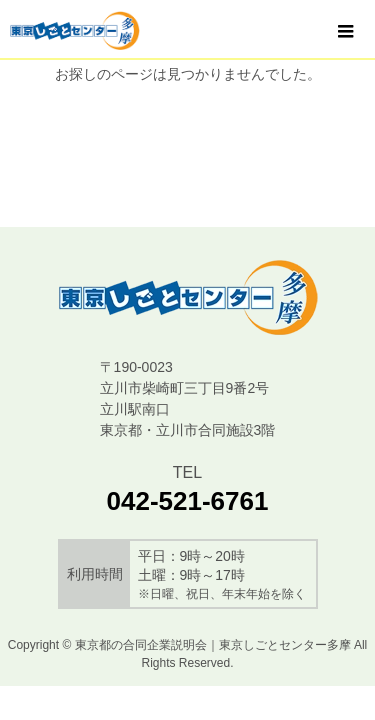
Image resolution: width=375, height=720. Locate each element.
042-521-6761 (188, 501)
